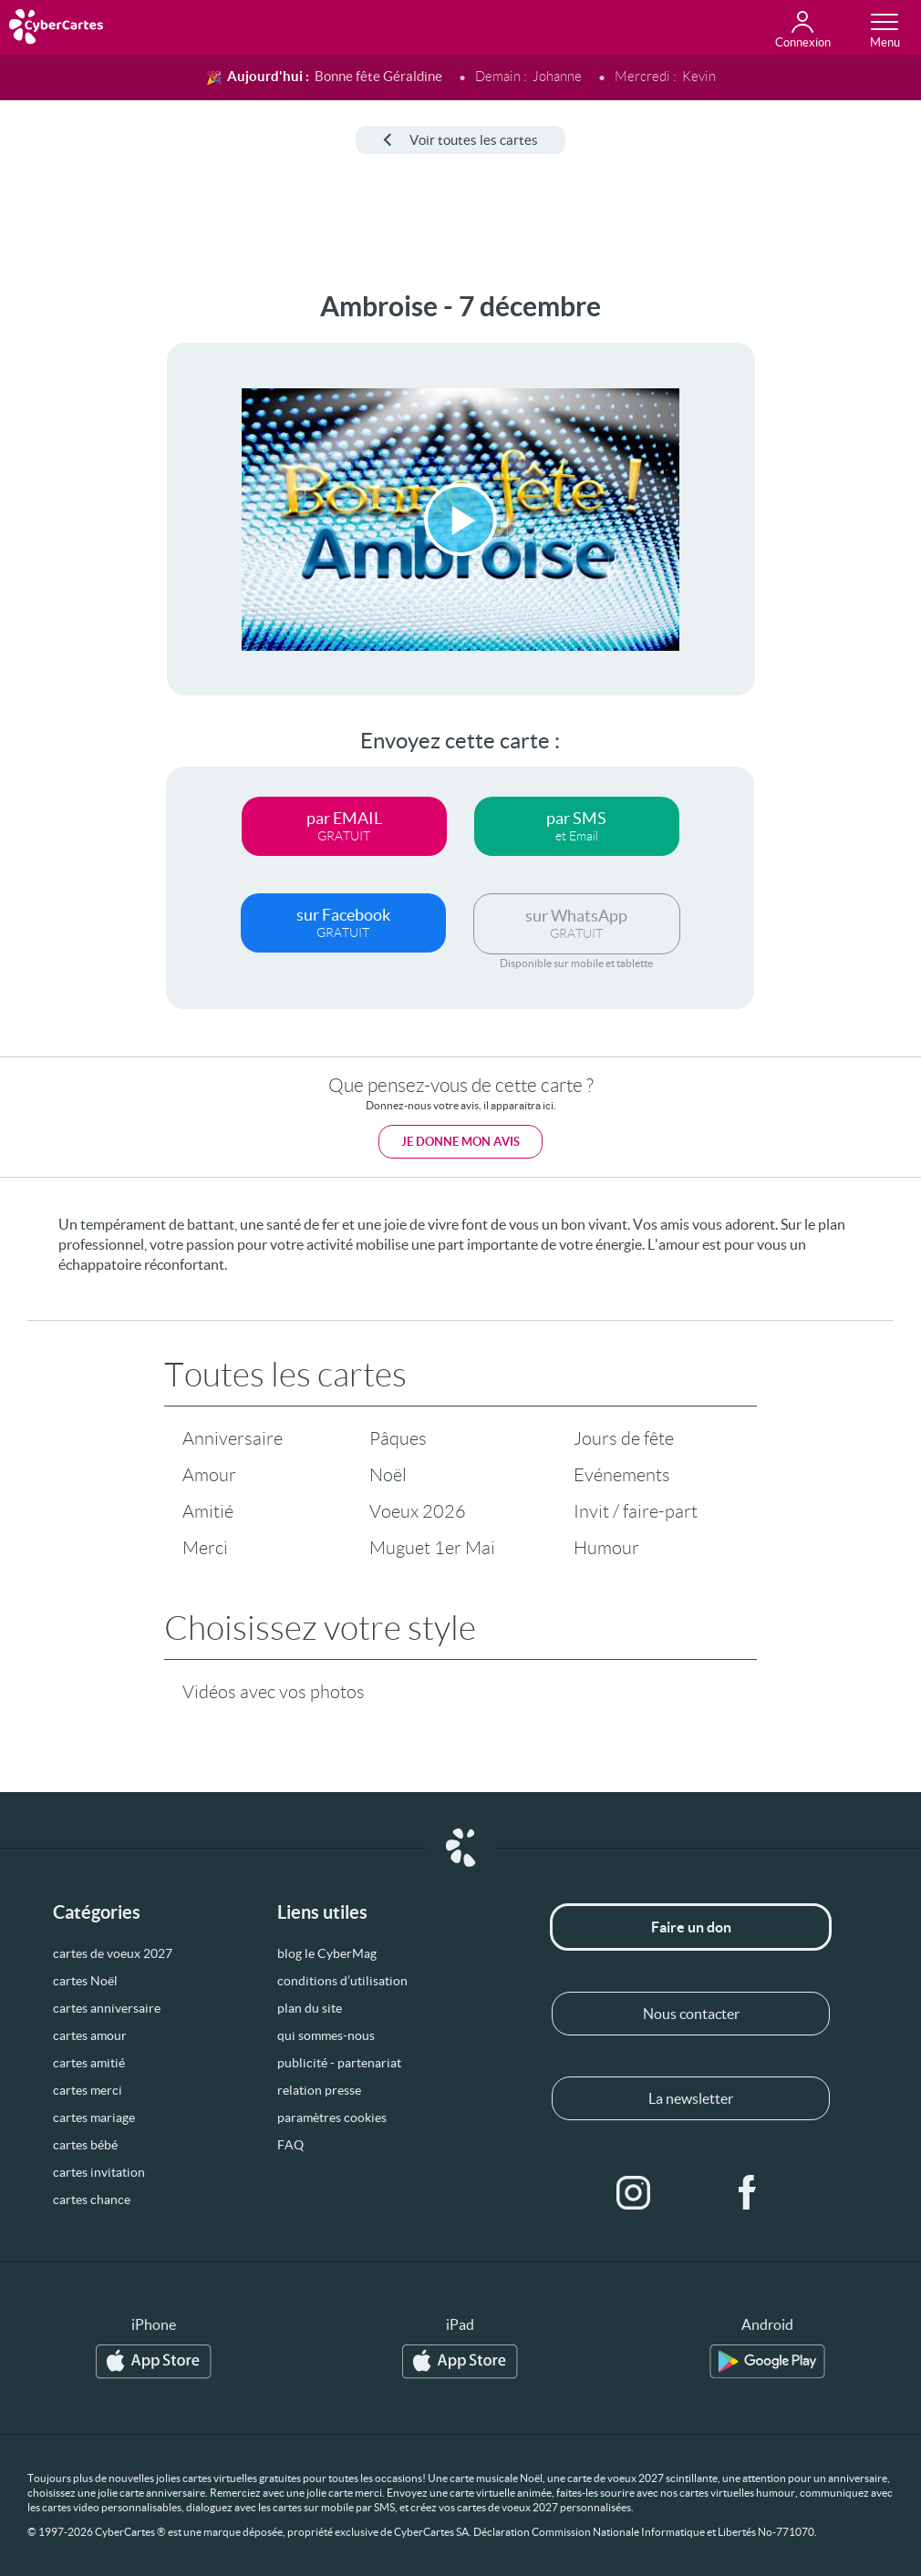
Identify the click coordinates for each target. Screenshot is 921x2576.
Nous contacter (691, 2013)
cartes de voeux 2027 (112, 1953)
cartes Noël (85, 1980)
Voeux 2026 (417, 1511)
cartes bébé (85, 2145)
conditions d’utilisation (342, 1980)
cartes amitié (89, 2063)
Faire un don (691, 1927)
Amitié (207, 1511)
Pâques (398, 1438)
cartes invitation (99, 2172)
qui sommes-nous (326, 2035)
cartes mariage (94, 2117)
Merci (205, 1548)
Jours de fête (624, 1438)
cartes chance (91, 2199)
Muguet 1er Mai (432, 1548)
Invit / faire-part (636, 1511)
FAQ (290, 2145)
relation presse (319, 2090)
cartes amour (90, 2035)
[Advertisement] (69, 564)
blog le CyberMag (327, 1953)
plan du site (309, 2008)
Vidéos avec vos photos (273, 1692)
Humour (606, 1548)
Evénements (622, 1475)
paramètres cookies (332, 2117)
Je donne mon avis (460, 1142)
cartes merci (87, 2090)
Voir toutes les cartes (460, 140)
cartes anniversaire (106, 2008)
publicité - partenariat (339, 2063)
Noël (388, 1475)
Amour (209, 1475)
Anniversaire (232, 1438)
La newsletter (690, 2098)
